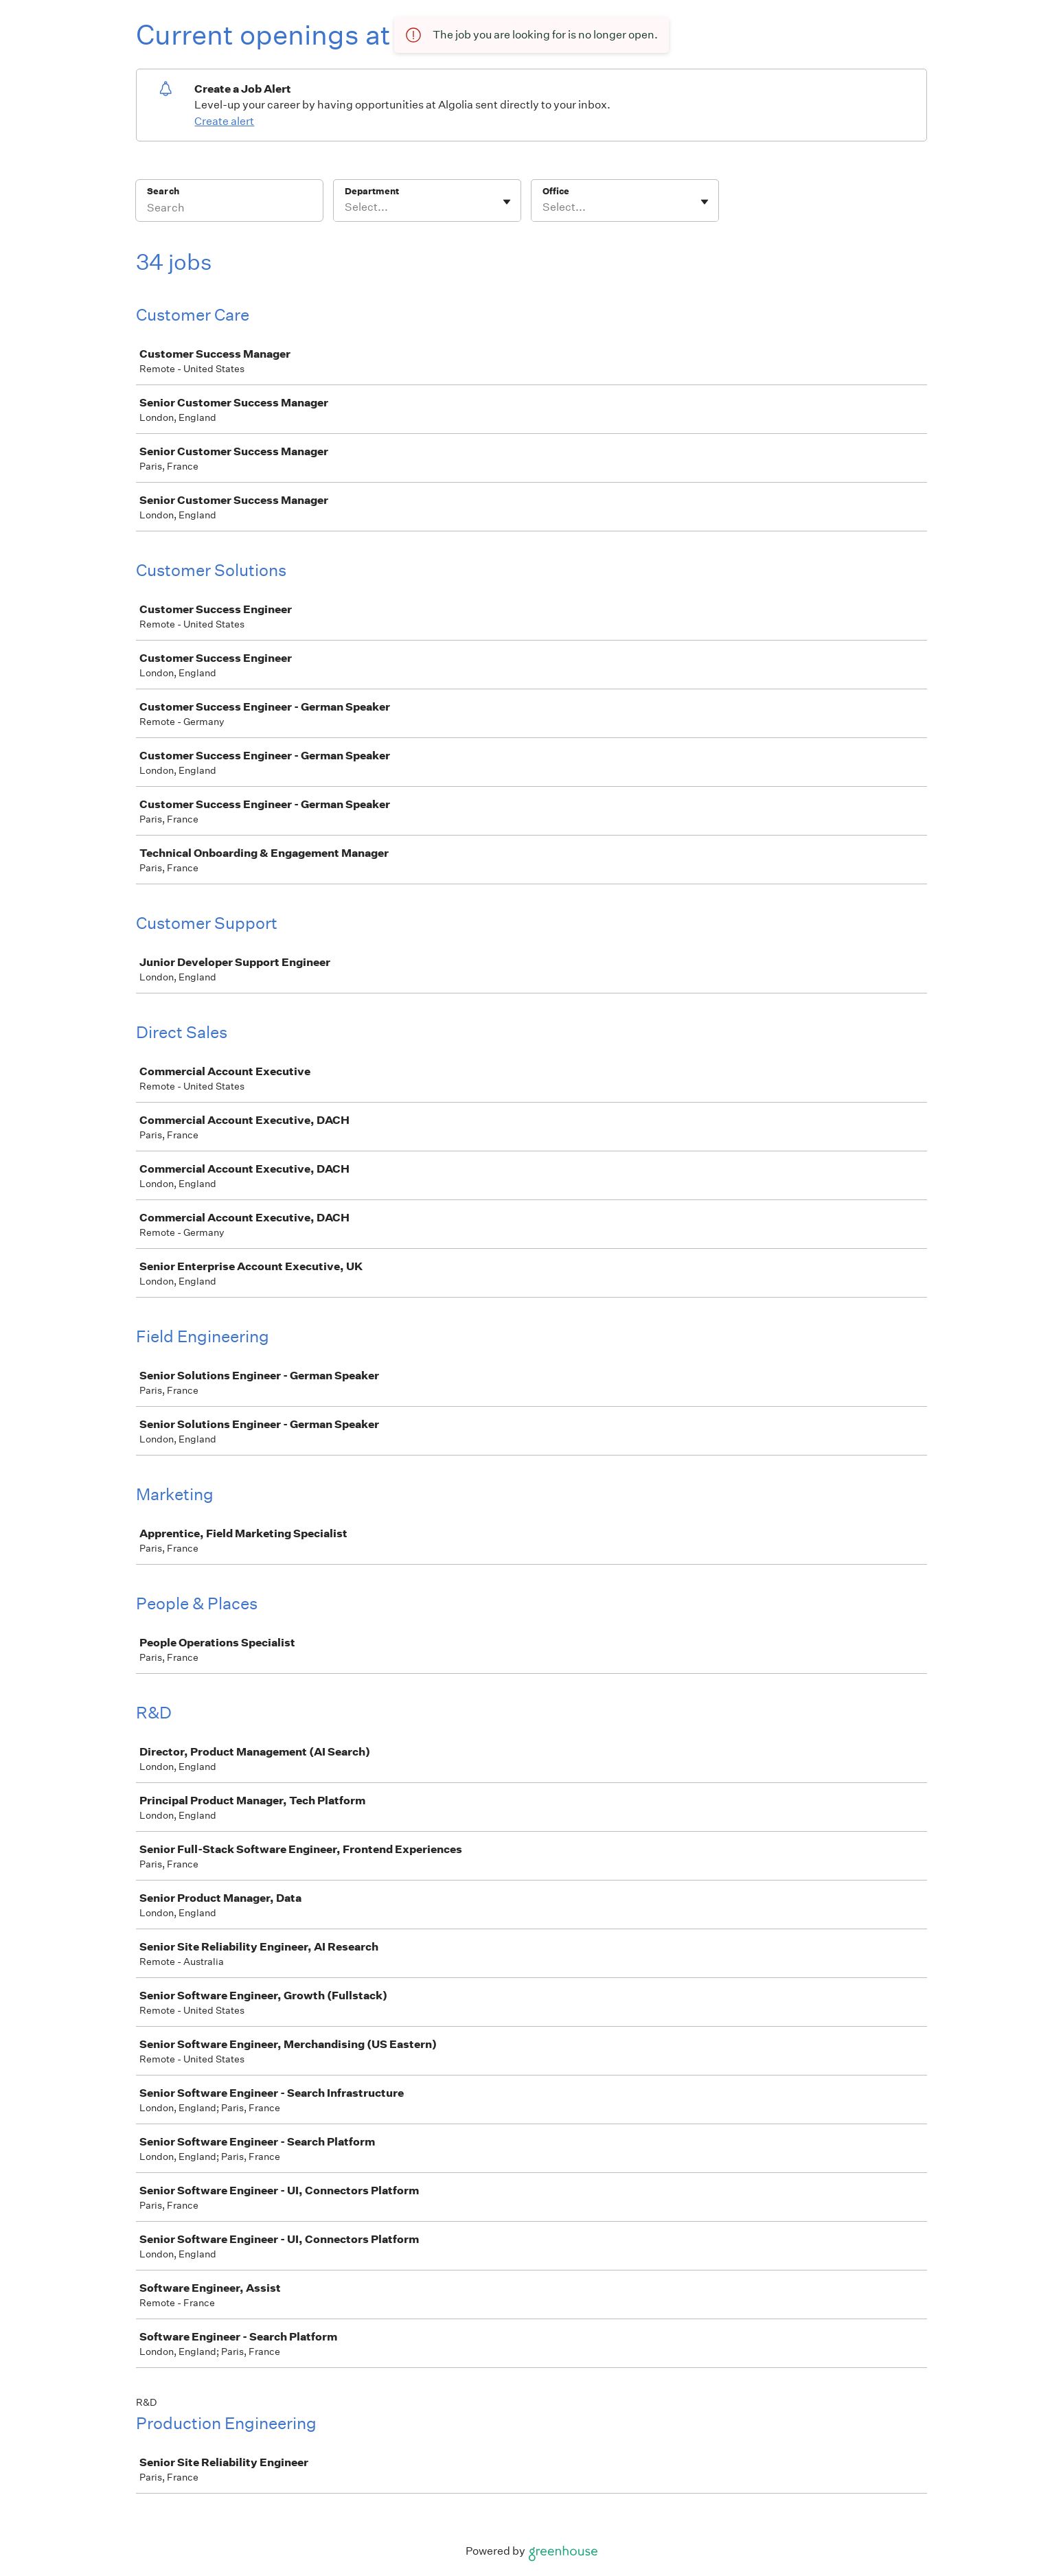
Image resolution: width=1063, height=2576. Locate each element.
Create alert (224, 121)
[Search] (229, 209)
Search (163, 191)
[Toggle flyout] (507, 202)
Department (372, 191)
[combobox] (346, 207)
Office (555, 191)
